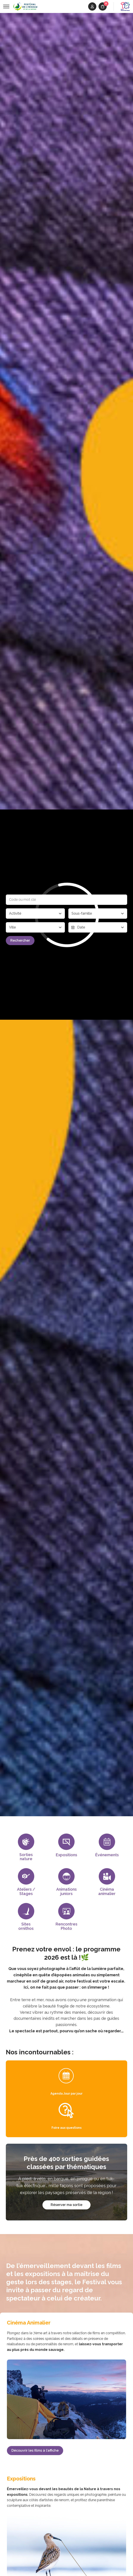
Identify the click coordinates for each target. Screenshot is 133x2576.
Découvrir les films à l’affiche (35, 2450)
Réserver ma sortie (66, 2205)
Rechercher (20, 940)
